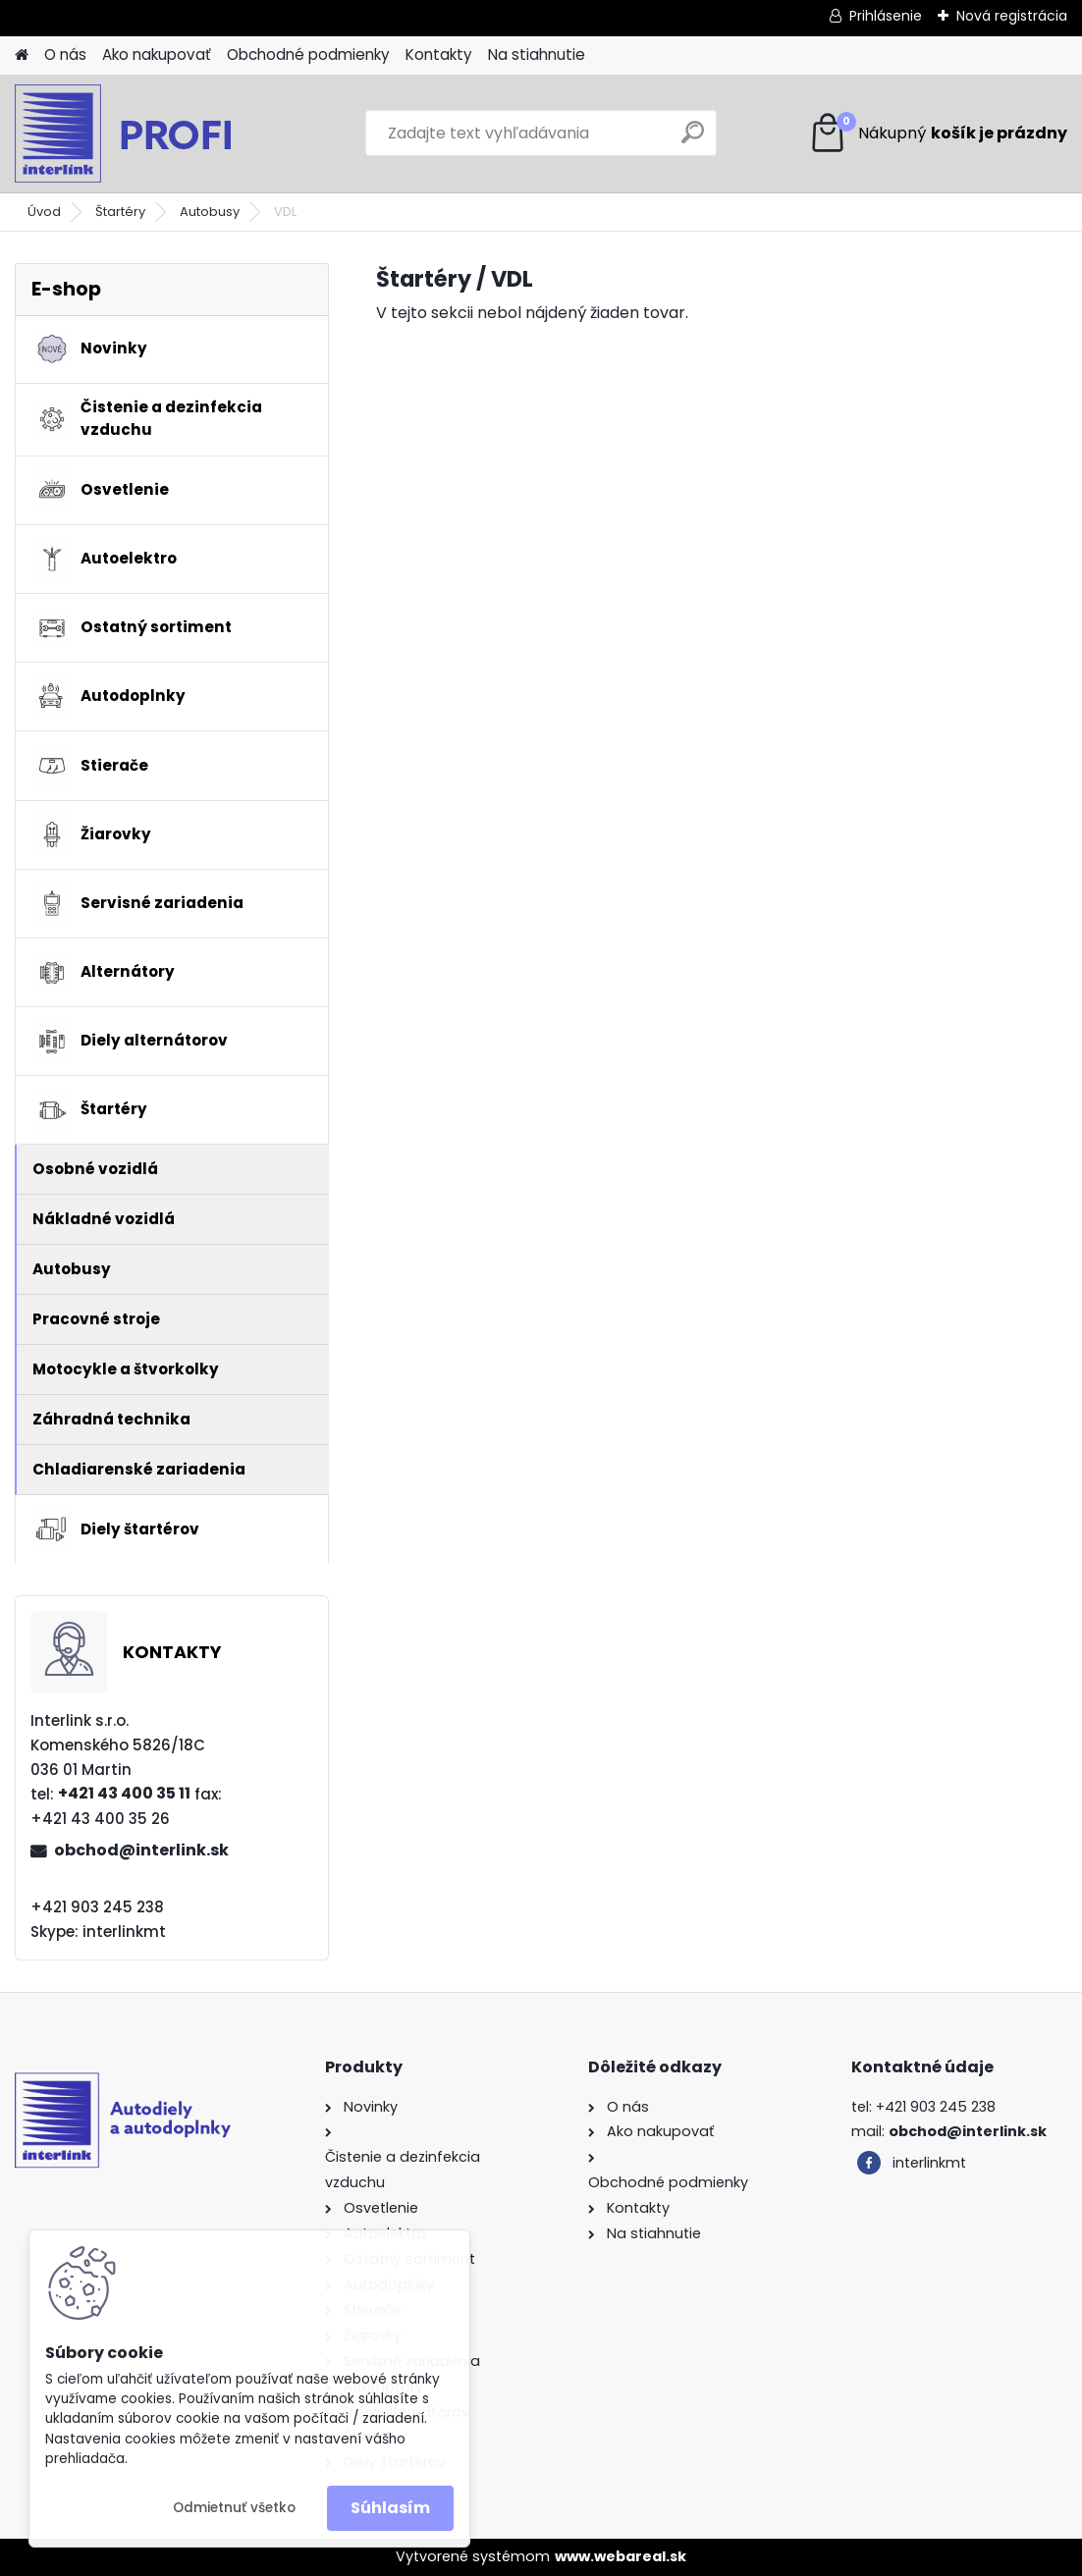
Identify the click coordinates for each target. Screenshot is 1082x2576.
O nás (65, 54)
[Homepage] (21, 55)
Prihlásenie (885, 16)
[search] (692, 140)
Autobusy (210, 211)
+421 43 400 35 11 (124, 1793)
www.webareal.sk (620, 2556)
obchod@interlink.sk (141, 1850)
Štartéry (120, 211)
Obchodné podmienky (308, 54)
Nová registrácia (1011, 16)
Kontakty (439, 54)
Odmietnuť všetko (234, 2507)
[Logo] (150, 133)
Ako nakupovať (156, 54)
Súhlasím (390, 2507)
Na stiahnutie (536, 54)
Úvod (44, 211)
